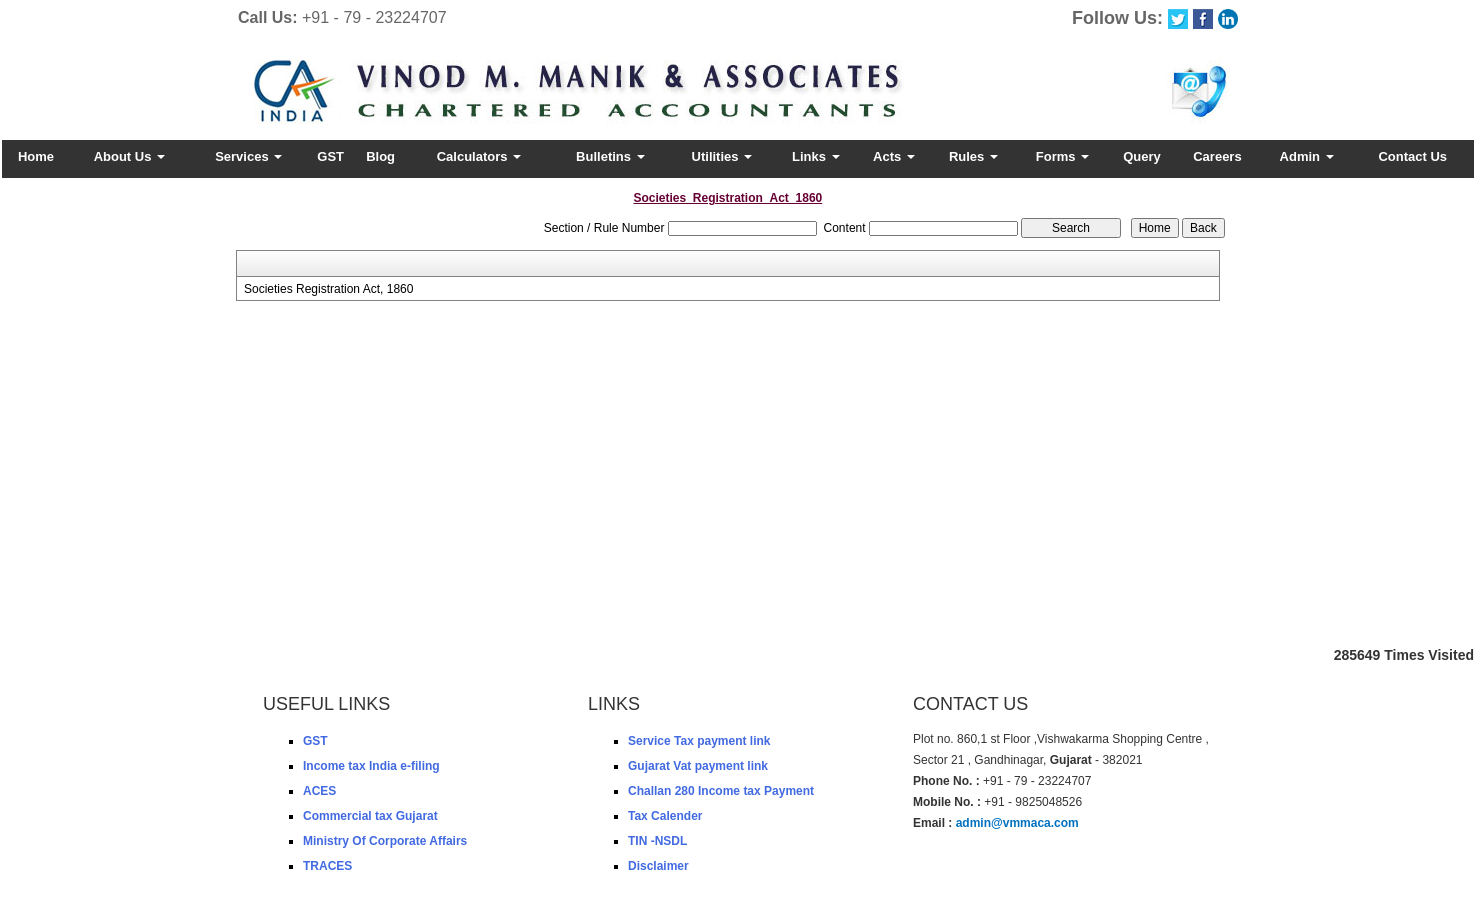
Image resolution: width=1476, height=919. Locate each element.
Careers (1217, 156)
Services (248, 156)
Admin (1307, 156)
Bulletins (610, 156)
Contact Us (1412, 156)
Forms (1062, 156)
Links (816, 156)
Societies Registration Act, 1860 (328, 289)
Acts (894, 156)
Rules (973, 156)
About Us (129, 156)
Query (1142, 156)
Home (36, 156)
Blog (380, 156)
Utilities (722, 156)
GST (330, 156)
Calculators (479, 156)
